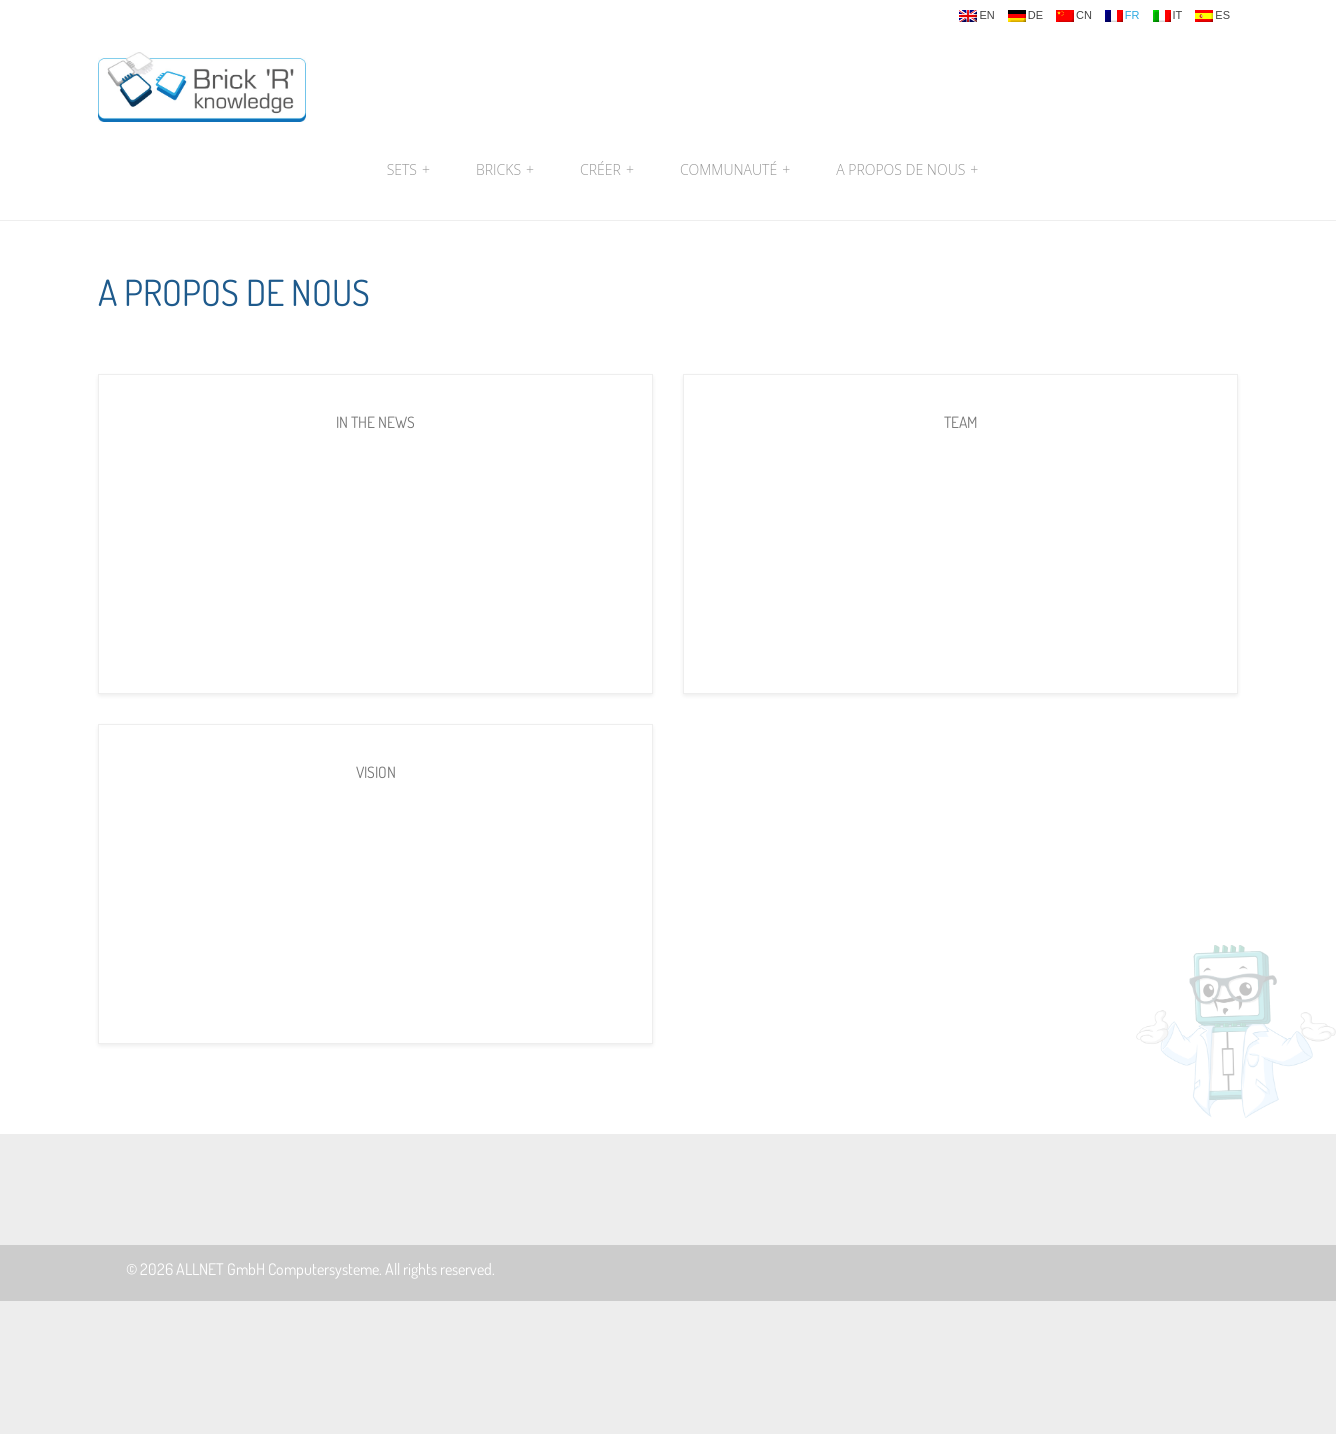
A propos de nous (904, 170)
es (1212, 16)
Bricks (505, 170)
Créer (607, 170)
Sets (408, 170)
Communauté (735, 170)
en (976, 16)
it (1168, 16)
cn (1074, 16)
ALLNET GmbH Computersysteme (277, 1269)
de (1025, 16)
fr (1122, 16)
